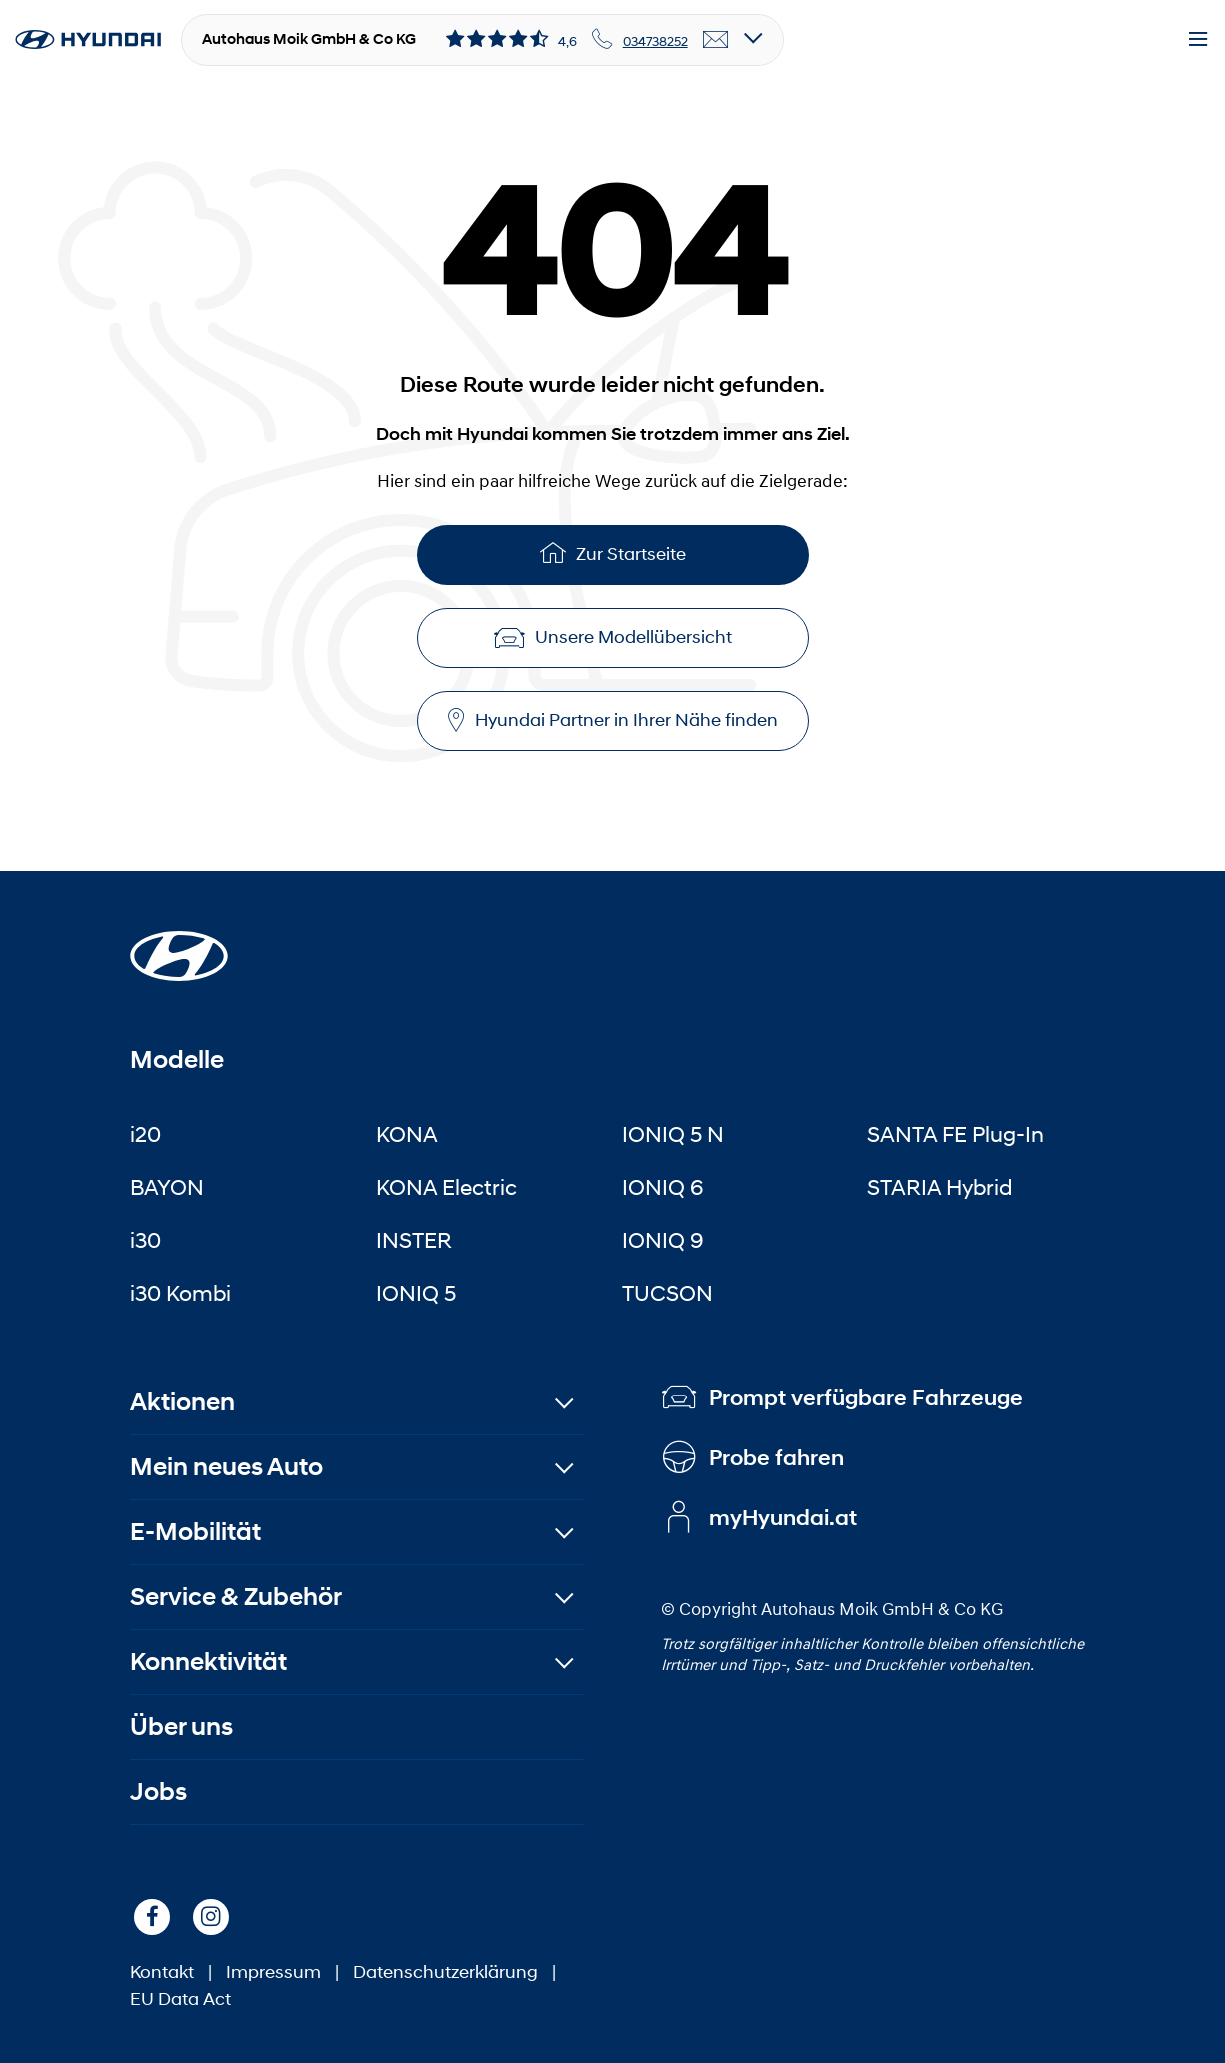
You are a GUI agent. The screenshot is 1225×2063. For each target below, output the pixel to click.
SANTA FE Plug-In (955, 1134)
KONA (407, 1134)
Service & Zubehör (236, 1596)
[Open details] (753, 39)
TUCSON (667, 1293)
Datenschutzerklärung (445, 1972)
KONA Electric (446, 1187)
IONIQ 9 (663, 1240)
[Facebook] (152, 1917)
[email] (716, 40)
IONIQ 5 (416, 1293)
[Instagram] (211, 1917)
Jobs (158, 1791)
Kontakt (162, 1972)
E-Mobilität (195, 1531)
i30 (145, 1240)
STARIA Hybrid (939, 1187)
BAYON (167, 1187)
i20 (145, 1134)
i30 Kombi (180, 1293)
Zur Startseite (613, 552)
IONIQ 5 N (673, 1134)
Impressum (273, 1972)
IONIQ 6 (663, 1187)
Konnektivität (208, 1661)
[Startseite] (179, 944)
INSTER (414, 1240)
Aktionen (182, 1401)
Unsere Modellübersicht (613, 637)
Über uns (181, 1726)
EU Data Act (180, 1999)
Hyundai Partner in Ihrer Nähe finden (613, 720)
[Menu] (1198, 40)
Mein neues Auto (226, 1466)
